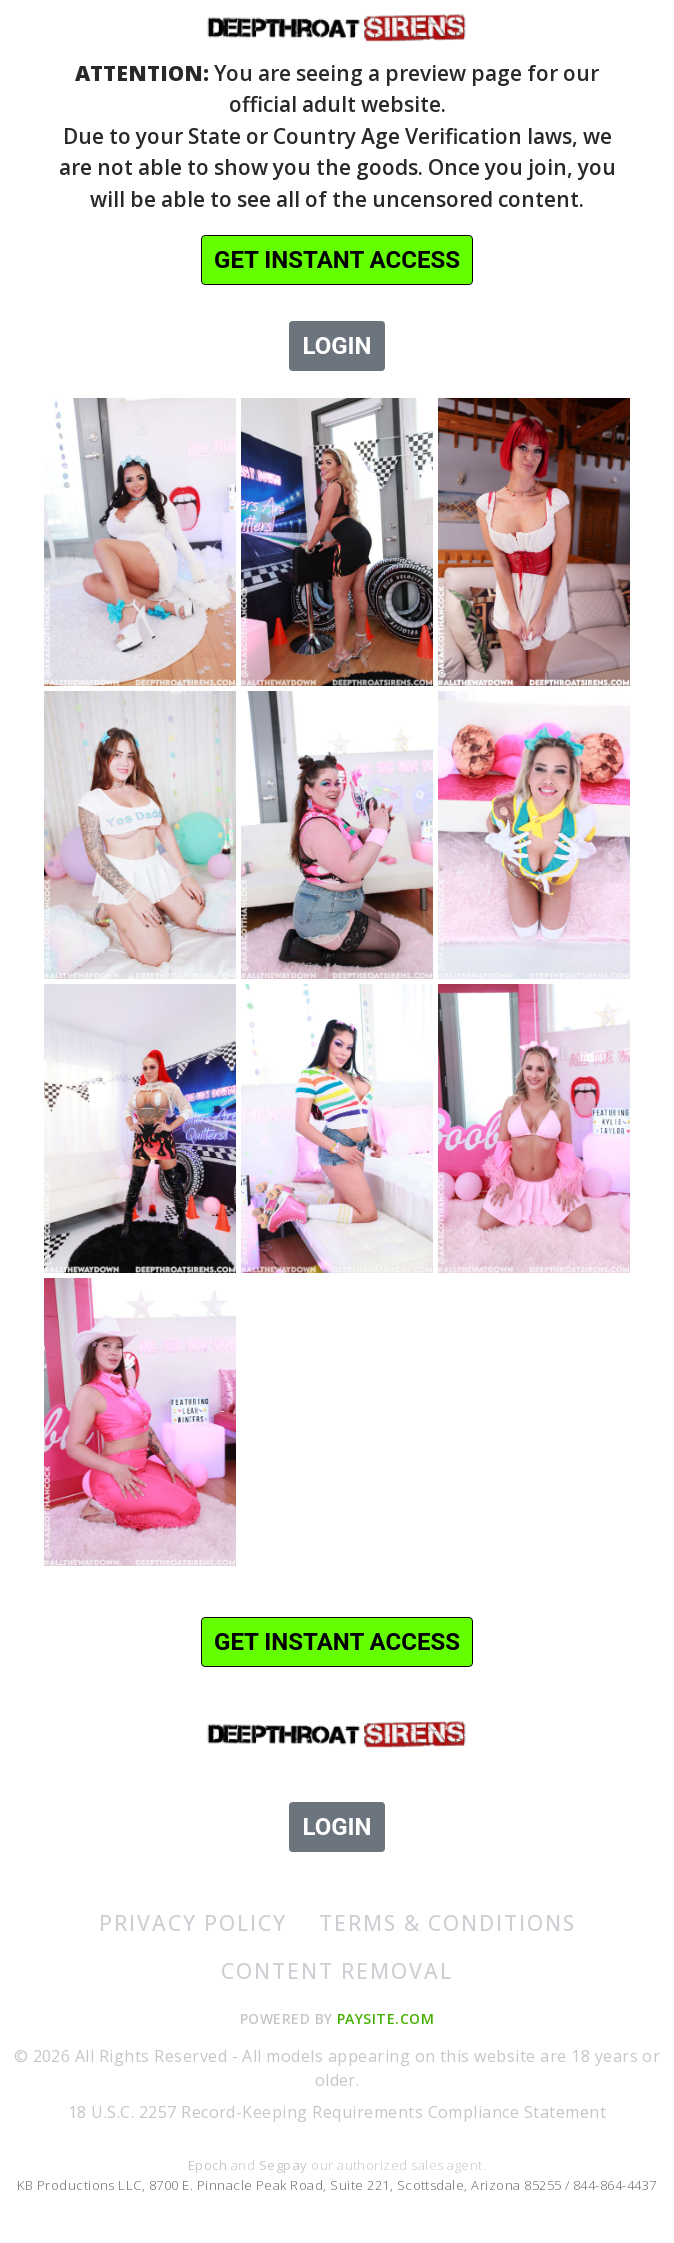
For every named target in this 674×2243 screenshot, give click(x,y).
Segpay (285, 2165)
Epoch (209, 2165)
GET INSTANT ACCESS (337, 260)
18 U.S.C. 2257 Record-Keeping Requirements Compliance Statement (337, 2112)
